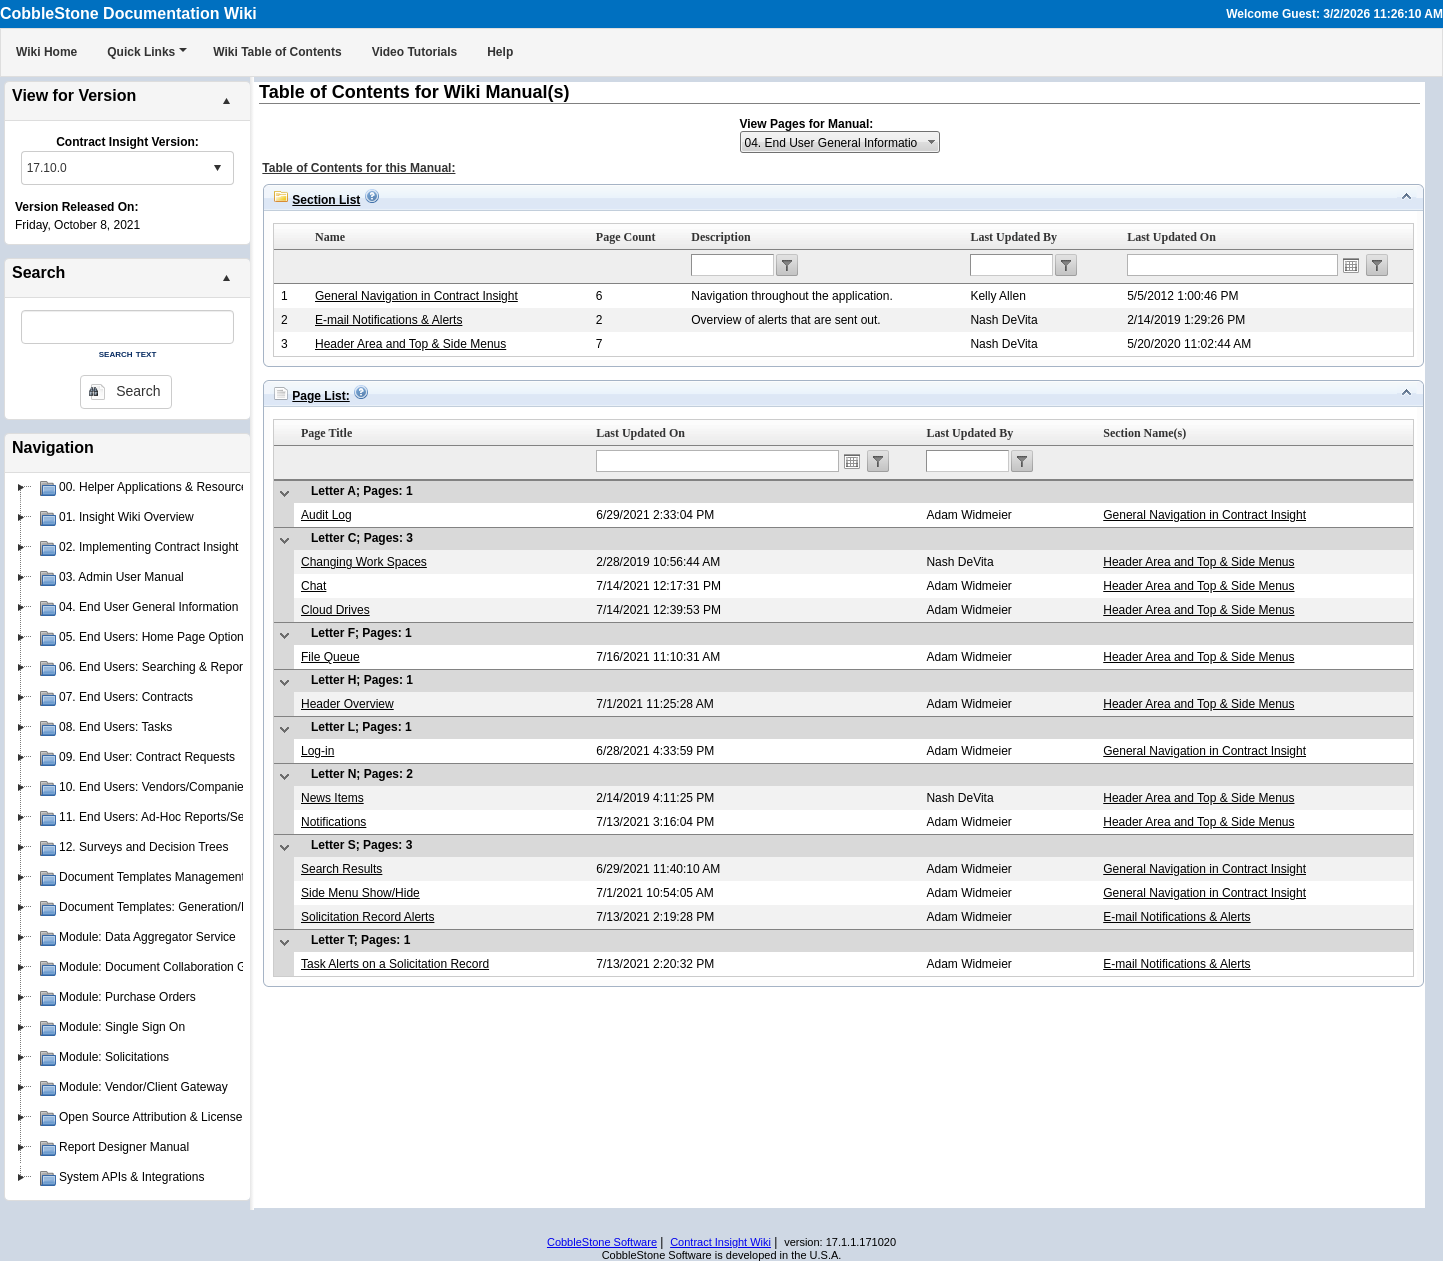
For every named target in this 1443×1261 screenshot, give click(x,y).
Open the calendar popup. (1351, 265)
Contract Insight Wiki (720, 1242)
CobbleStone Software (602, 1242)
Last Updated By (1013, 237)
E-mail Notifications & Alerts (388, 320)
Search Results (341, 869)
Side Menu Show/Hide (360, 893)
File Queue (330, 657)
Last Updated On (1171, 237)
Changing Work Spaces (364, 562)
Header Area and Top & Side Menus (410, 344)
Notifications (333, 822)
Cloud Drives (335, 610)
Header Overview (347, 704)
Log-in (317, 751)
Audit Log (326, 515)
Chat (313, 586)
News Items (332, 798)
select (217, 168)
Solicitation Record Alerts (367, 917)
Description (720, 237)
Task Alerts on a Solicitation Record (395, 964)
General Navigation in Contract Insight (416, 296)
